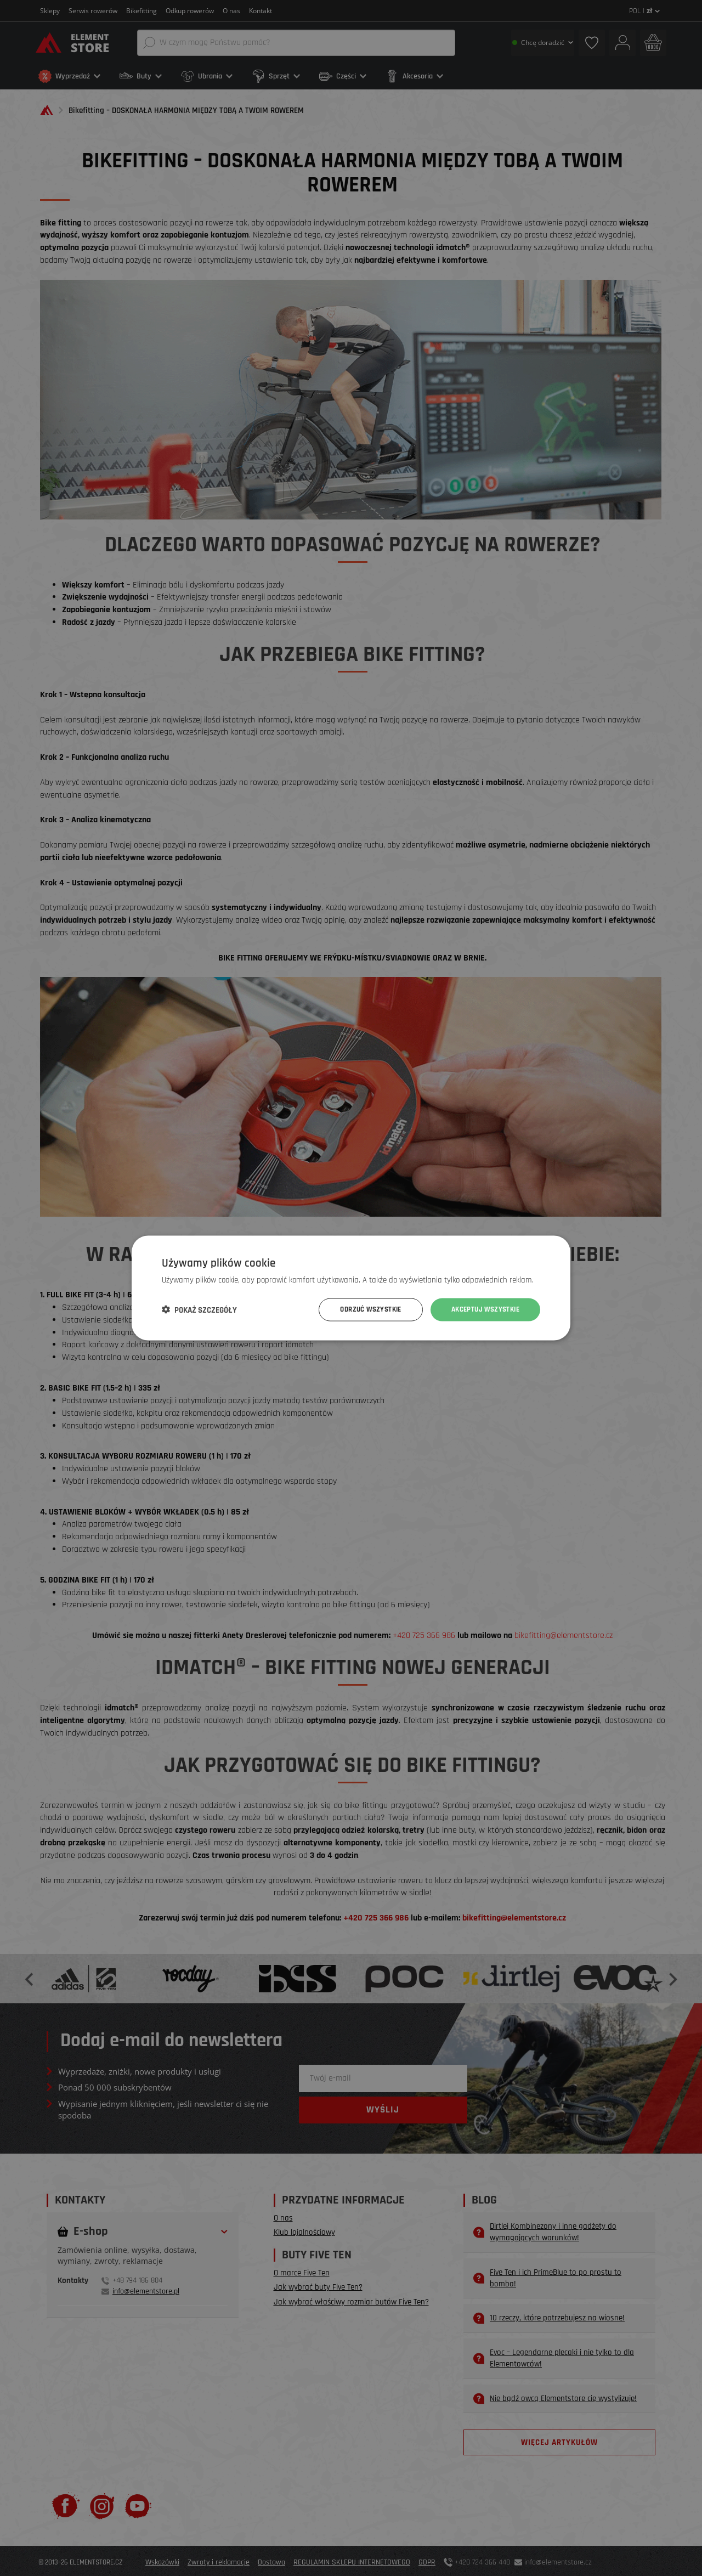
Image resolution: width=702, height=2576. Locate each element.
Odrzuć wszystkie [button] (361, 1309)
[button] (199, 1309)
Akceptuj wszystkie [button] (482, 1309)
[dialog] (351, 1288)
